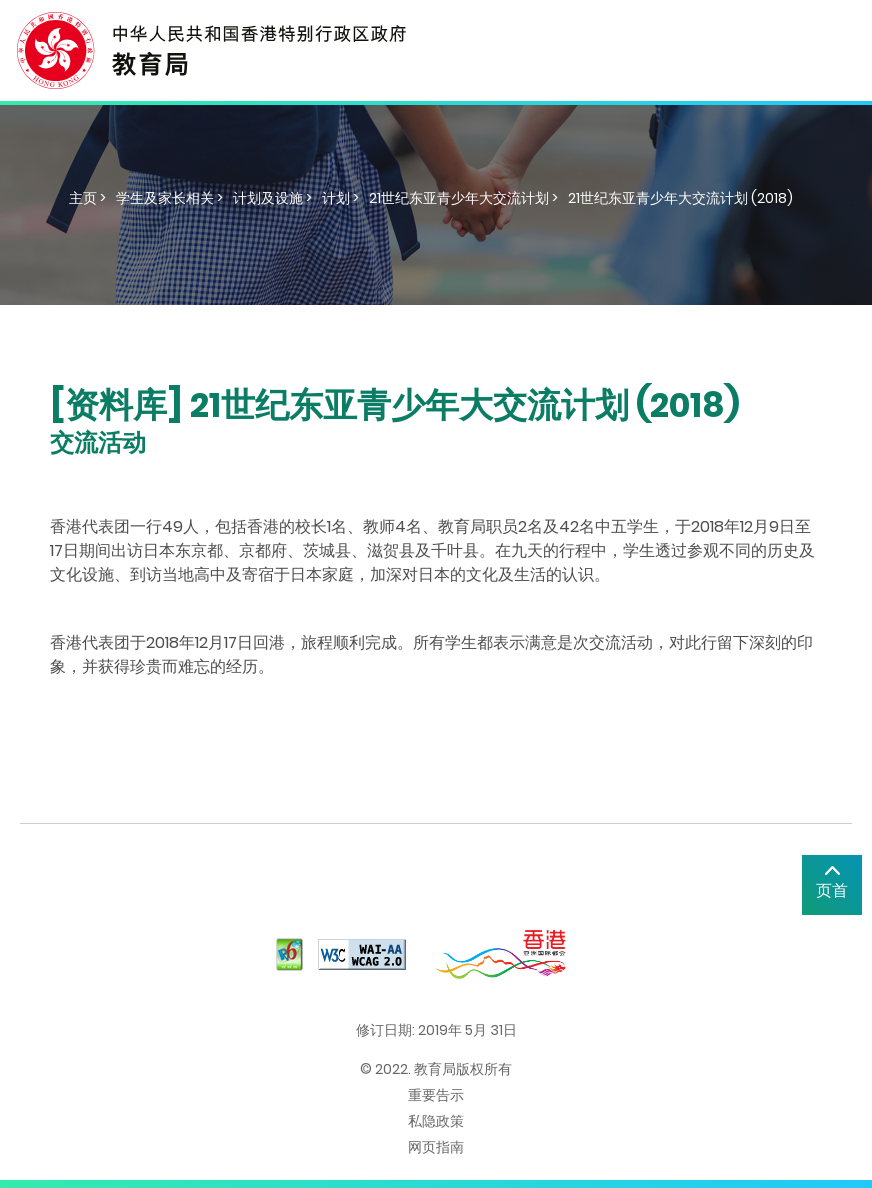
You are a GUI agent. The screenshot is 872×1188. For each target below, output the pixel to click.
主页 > (87, 198)
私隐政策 (436, 1121)
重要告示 (436, 1095)
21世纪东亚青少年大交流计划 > (463, 198)
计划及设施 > (272, 198)
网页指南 (436, 1147)
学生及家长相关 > (169, 198)
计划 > (340, 198)
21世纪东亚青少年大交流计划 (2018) (680, 198)
